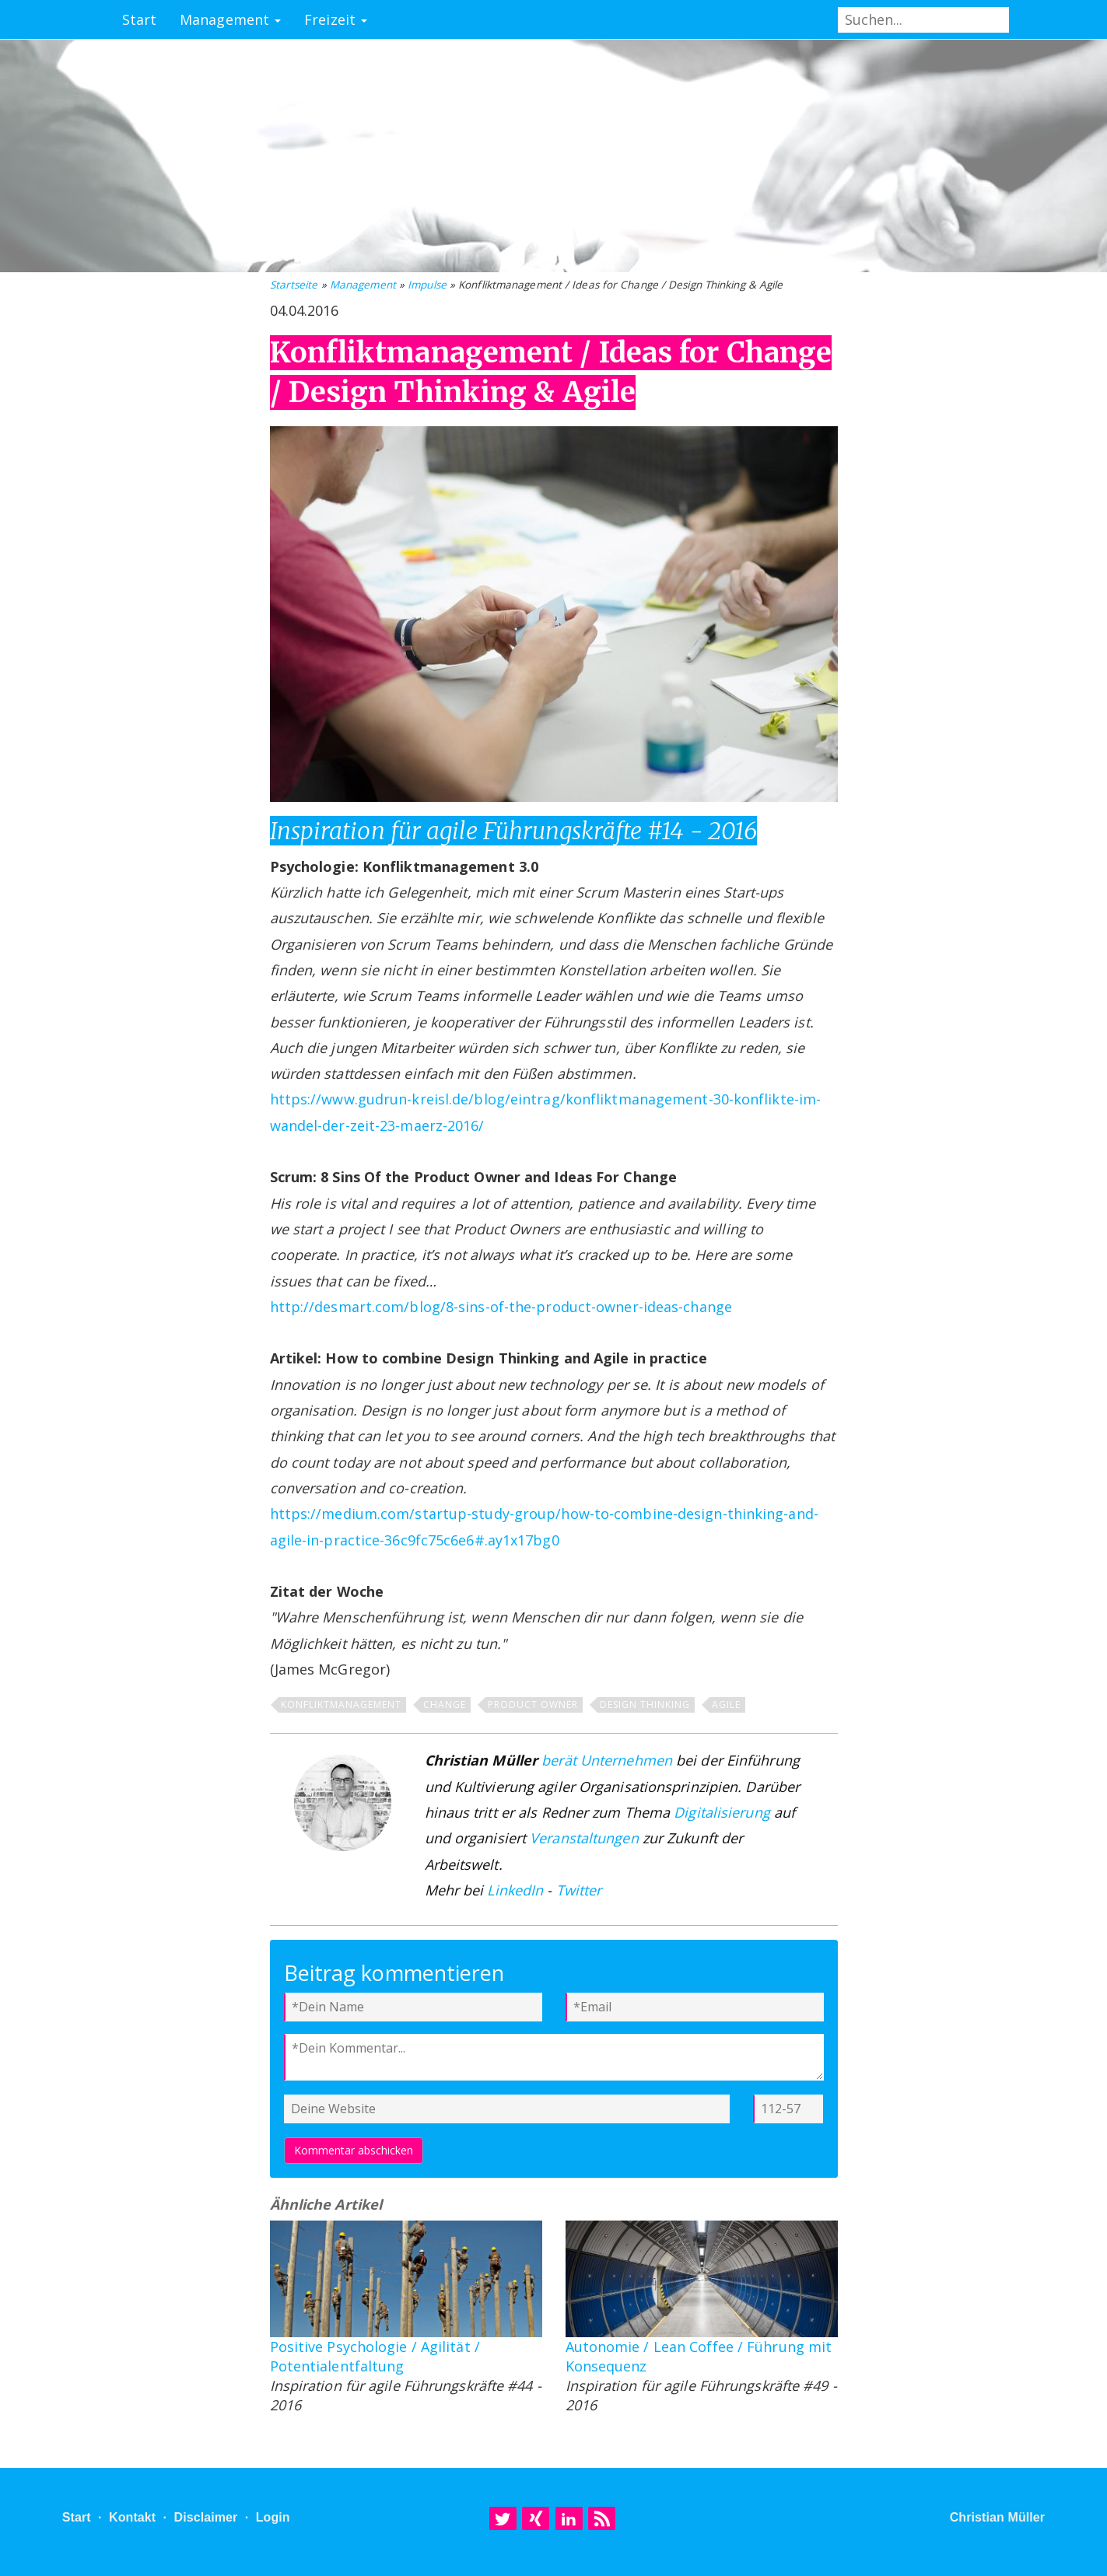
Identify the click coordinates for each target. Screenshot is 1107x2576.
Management (363, 285)
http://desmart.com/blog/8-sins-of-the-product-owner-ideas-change (501, 1306)
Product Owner (533, 1704)
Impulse (427, 285)
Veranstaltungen (584, 1838)
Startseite (294, 285)
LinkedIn (515, 1890)
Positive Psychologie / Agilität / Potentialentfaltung (375, 2356)
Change (444, 1704)
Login (273, 2517)
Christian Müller (998, 2517)
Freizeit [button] (335, 19)
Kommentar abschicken (353, 2150)
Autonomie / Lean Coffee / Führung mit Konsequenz (699, 2356)
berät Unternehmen (606, 1760)
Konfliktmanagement (341, 1704)
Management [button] (230, 19)
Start (139, 19)
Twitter (579, 1890)
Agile (726, 1704)
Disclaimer (205, 2517)
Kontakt (132, 2517)
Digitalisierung (722, 1812)
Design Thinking (645, 1704)
